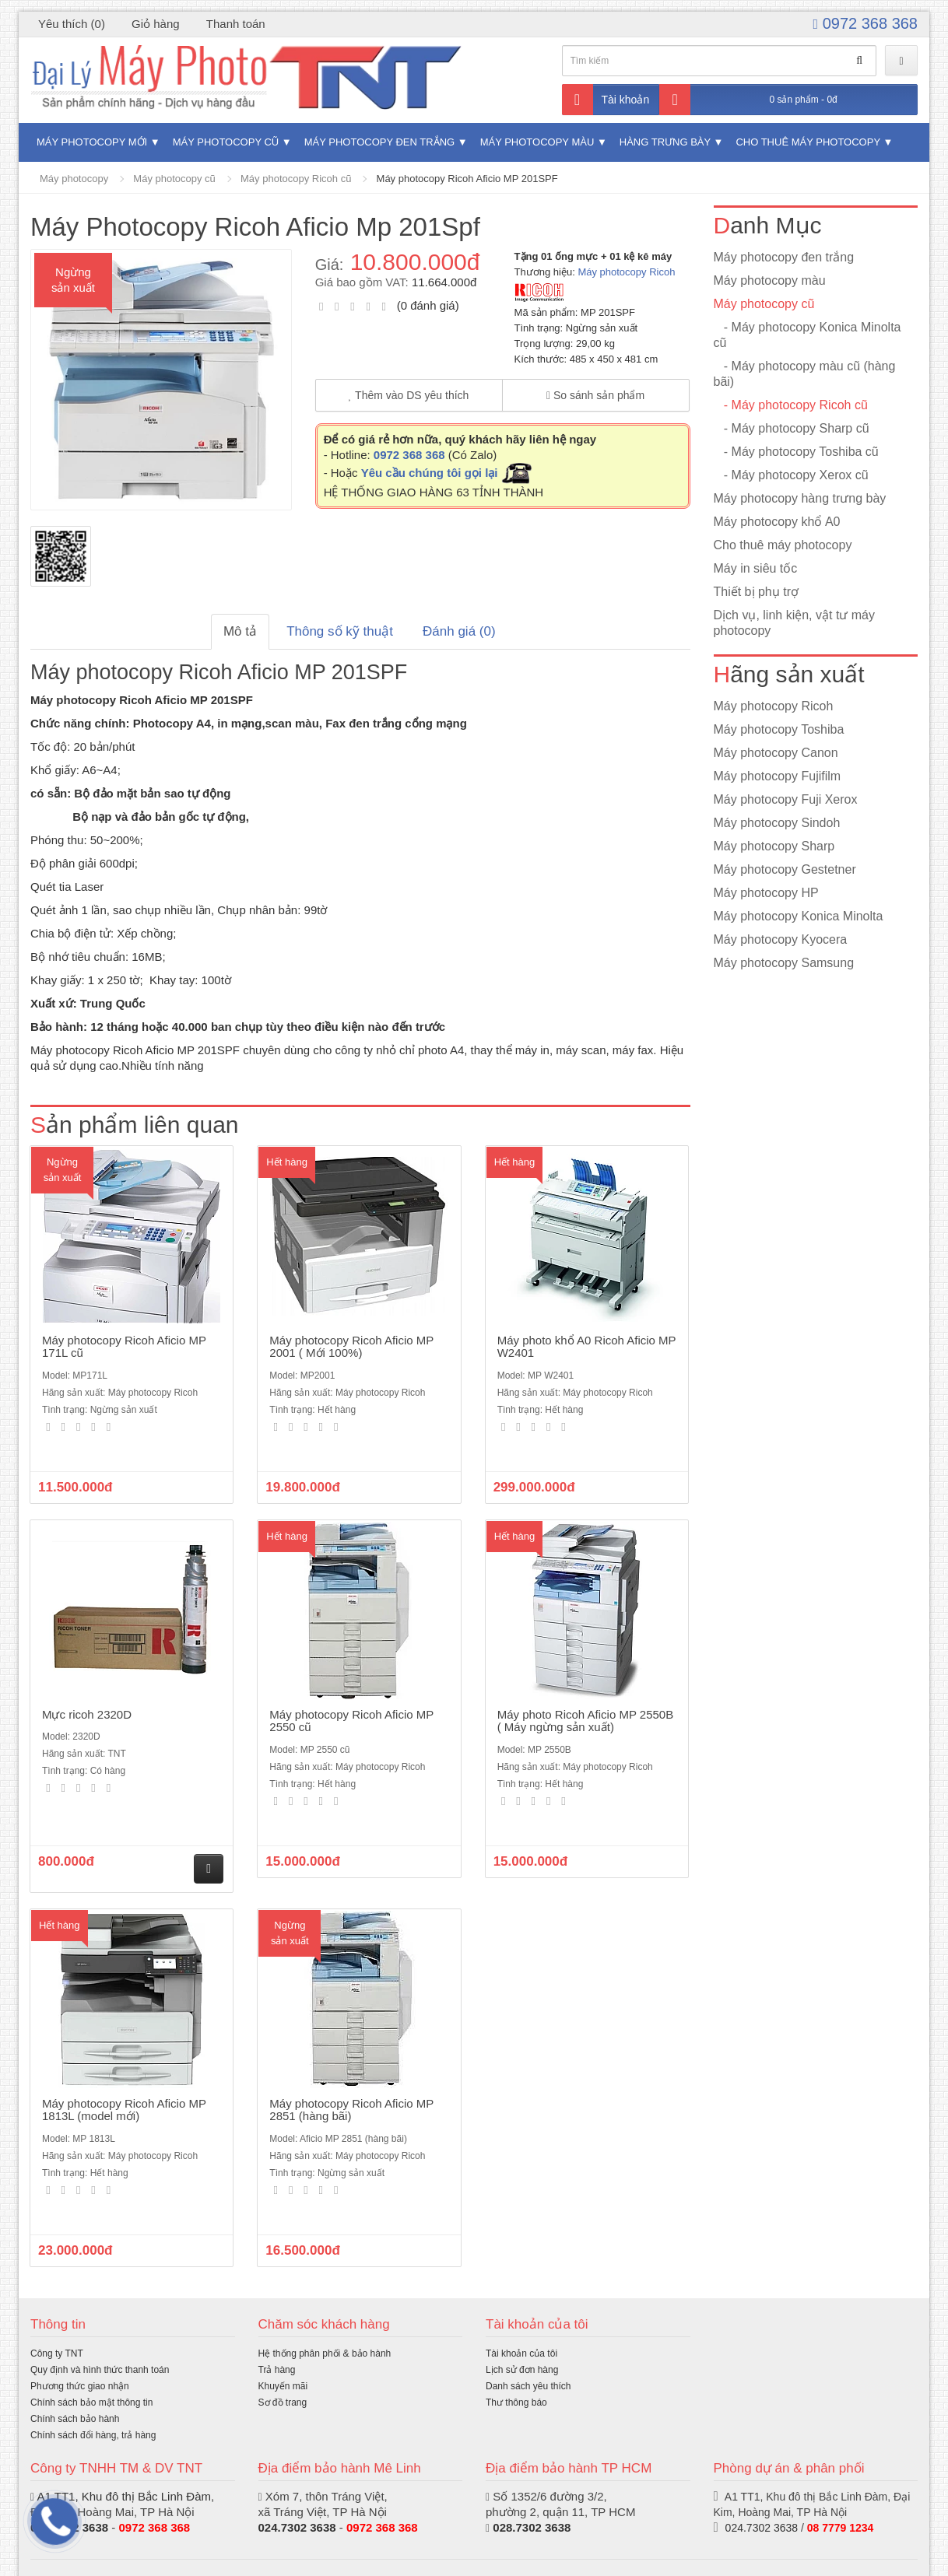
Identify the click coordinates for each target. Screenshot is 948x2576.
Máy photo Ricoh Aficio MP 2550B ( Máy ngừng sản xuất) (585, 1721)
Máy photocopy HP (766, 892)
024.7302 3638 (297, 2527)
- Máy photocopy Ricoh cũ (791, 405)
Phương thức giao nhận (79, 2386)
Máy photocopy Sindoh (777, 822)
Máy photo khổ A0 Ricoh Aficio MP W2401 (586, 1347)
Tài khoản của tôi (521, 2353)
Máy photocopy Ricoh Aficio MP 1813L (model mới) (124, 2110)
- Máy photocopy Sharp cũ (791, 428)
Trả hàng (277, 2369)
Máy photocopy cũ (226, 142)
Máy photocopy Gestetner (785, 869)
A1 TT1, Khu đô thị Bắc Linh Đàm (124, 2496)
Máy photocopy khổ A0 (777, 521)
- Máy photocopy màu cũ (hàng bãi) (805, 373)
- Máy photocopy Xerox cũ (791, 475)
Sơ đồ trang (282, 2402)
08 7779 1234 (840, 2528)
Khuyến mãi (283, 2386)
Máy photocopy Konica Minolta (798, 916)
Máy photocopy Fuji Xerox (786, 799)
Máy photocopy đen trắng (379, 142)
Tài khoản (606, 99)
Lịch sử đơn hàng (522, 2369)
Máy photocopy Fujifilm (777, 776)
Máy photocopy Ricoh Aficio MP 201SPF (467, 178)
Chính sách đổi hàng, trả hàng (93, 2435)
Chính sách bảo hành (74, 2418)
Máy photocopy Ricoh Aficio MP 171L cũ (124, 1347)
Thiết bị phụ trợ (756, 591)
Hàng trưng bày (665, 142)
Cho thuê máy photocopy (808, 142)
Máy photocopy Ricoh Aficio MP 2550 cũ (351, 1721)
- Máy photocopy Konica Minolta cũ (807, 335)
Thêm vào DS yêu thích (409, 395)
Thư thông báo (516, 2402)
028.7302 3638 (532, 2527)
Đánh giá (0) (459, 631)
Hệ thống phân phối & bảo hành (324, 2353)
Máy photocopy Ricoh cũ (296, 178)
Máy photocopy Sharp (774, 846)
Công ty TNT (56, 2353)
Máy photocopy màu (537, 142)
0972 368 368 (865, 23)
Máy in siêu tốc (756, 568)
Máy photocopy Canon (776, 752)
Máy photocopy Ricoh (626, 272)
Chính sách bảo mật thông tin (91, 2402)
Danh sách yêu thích (528, 2386)
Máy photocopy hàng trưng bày (800, 498)
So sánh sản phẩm (595, 395)
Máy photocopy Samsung (784, 962)
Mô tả (240, 631)
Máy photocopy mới (92, 142)
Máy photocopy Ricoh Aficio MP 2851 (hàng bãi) (351, 2110)
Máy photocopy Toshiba (779, 729)
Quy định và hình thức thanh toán (99, 2369)
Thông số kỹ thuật (339, 631)
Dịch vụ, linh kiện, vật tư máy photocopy (795, 622)
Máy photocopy (74, 178)
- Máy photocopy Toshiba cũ (796, 451)
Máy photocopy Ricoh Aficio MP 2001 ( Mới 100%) (351, 1347)
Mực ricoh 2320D (87, 1714)
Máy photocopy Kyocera (781, 939)
